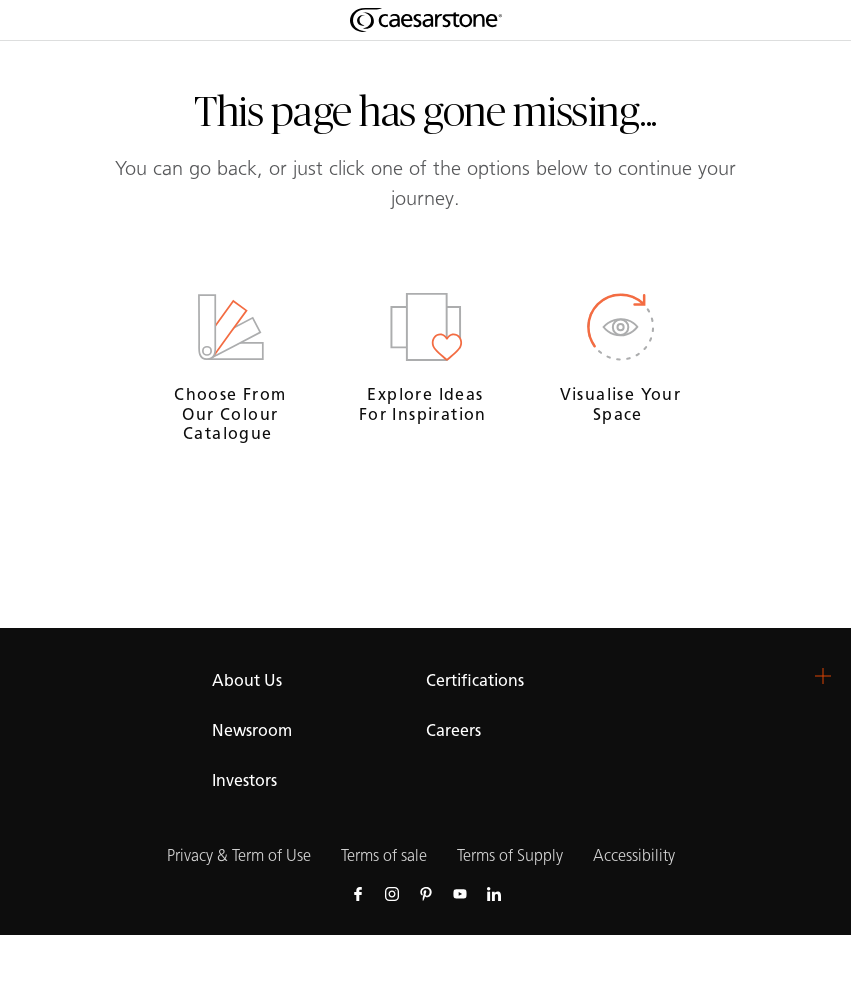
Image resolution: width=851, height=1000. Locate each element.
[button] (823, 676)
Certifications (475, 680)
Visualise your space (621, 404)
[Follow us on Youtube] (460, 893)
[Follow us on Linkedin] (494, 893)
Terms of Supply (510, 855)
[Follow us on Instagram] (392, 893)
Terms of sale (384, 855)
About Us (247, 680)
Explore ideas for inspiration (425, 404)
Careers (453, 730)
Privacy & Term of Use (239, 855)
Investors (244, 780)
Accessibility (634, 855)
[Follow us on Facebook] (358, 893)
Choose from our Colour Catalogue (230, 413)
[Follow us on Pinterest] (426, 893)
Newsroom (252, 730)
